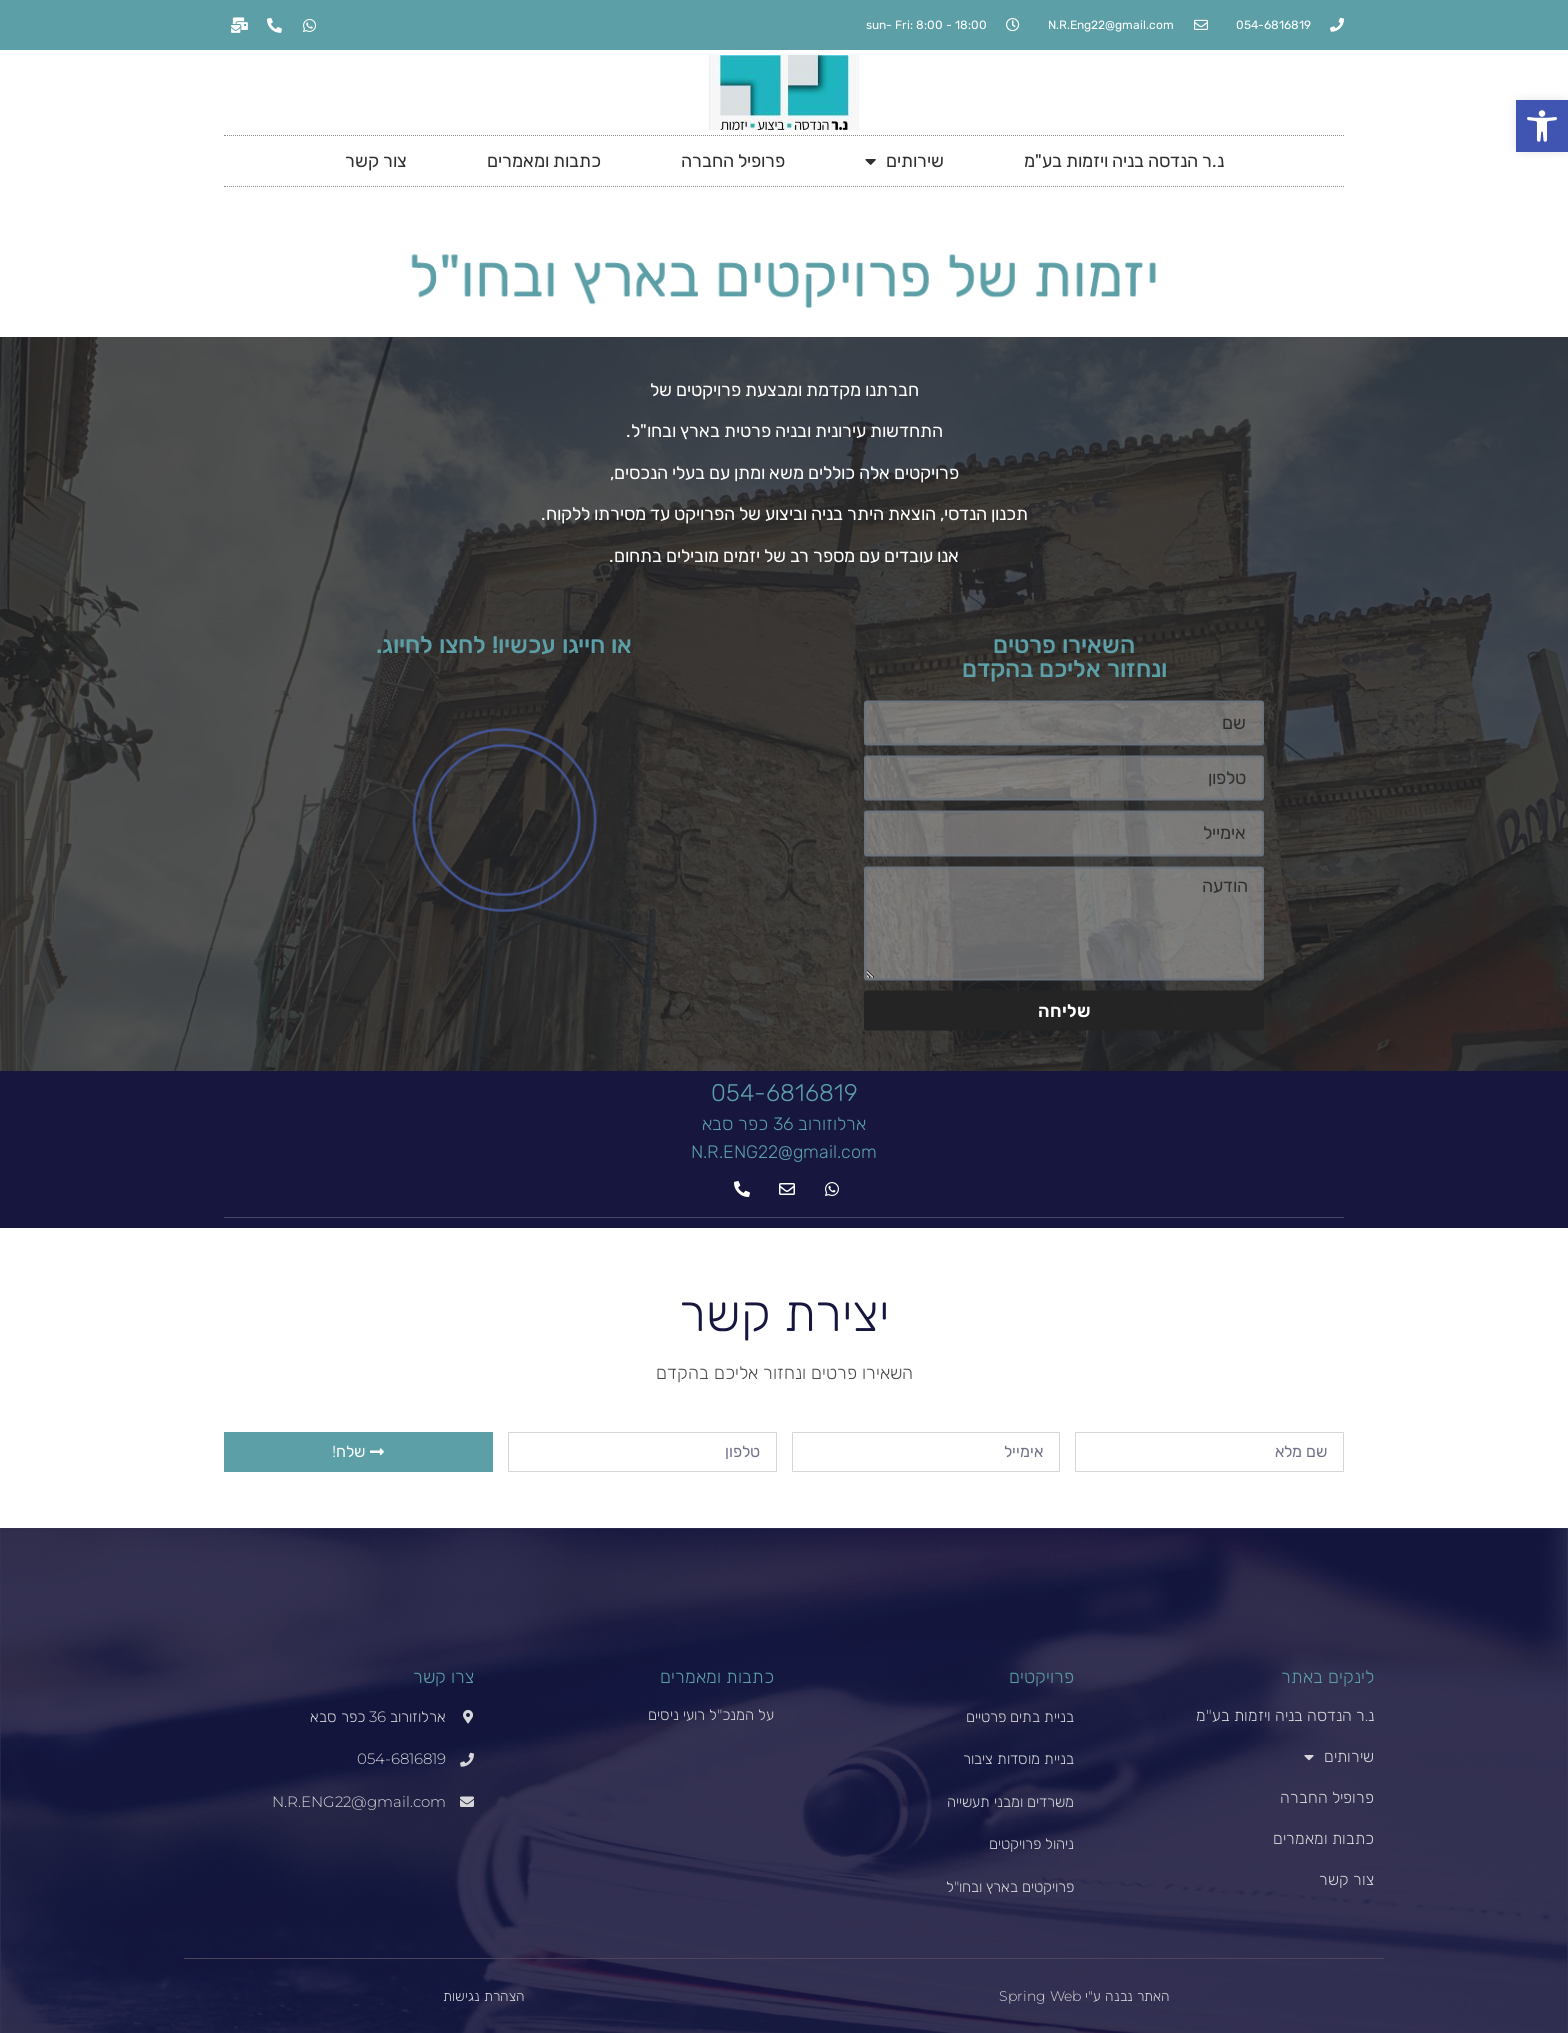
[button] (1542, 126)
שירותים (904, 161)
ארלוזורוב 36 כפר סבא (784, 1124)
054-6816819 (784, 1093)
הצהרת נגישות (484, 1996)
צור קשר (376, 161)
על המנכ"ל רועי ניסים (711, 1714)
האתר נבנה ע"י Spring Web (1084, 1996)
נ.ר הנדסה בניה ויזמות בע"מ (1124, 161)
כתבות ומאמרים (544, 161)
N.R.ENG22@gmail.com (784, 1152)
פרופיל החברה (733, 161)
